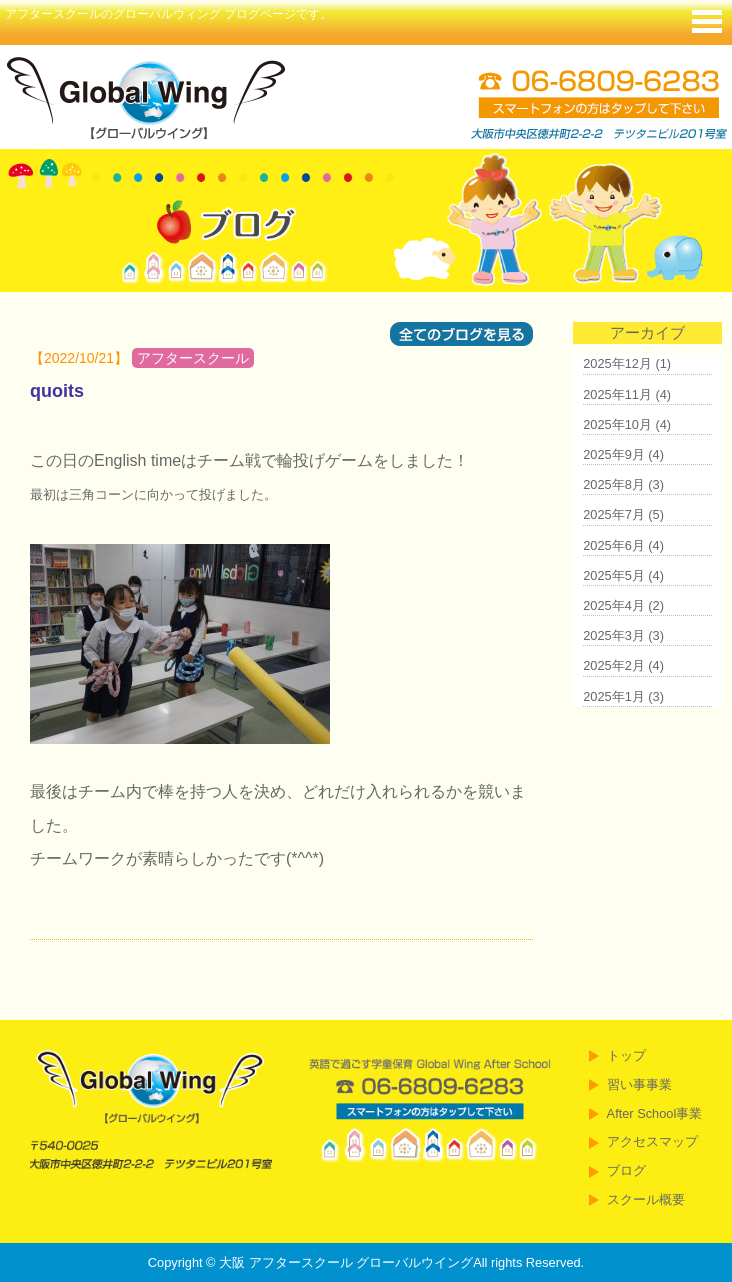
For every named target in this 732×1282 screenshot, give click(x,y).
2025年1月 (614, 696)
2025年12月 (617, 363)
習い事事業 (639, 1084)
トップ (626, 1055)
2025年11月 (617, 394)
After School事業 (655, 1113)
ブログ (626, 1170)
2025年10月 (617, 424)
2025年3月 (614, 635)
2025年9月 (614, 454)
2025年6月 (614, 545)
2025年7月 (614, 514)
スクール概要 (646, 1199)
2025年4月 (614, 605)
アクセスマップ (652, 1141)
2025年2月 (614, 665)
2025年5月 (614, 575)
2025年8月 (614, 484)
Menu (707, 20)
